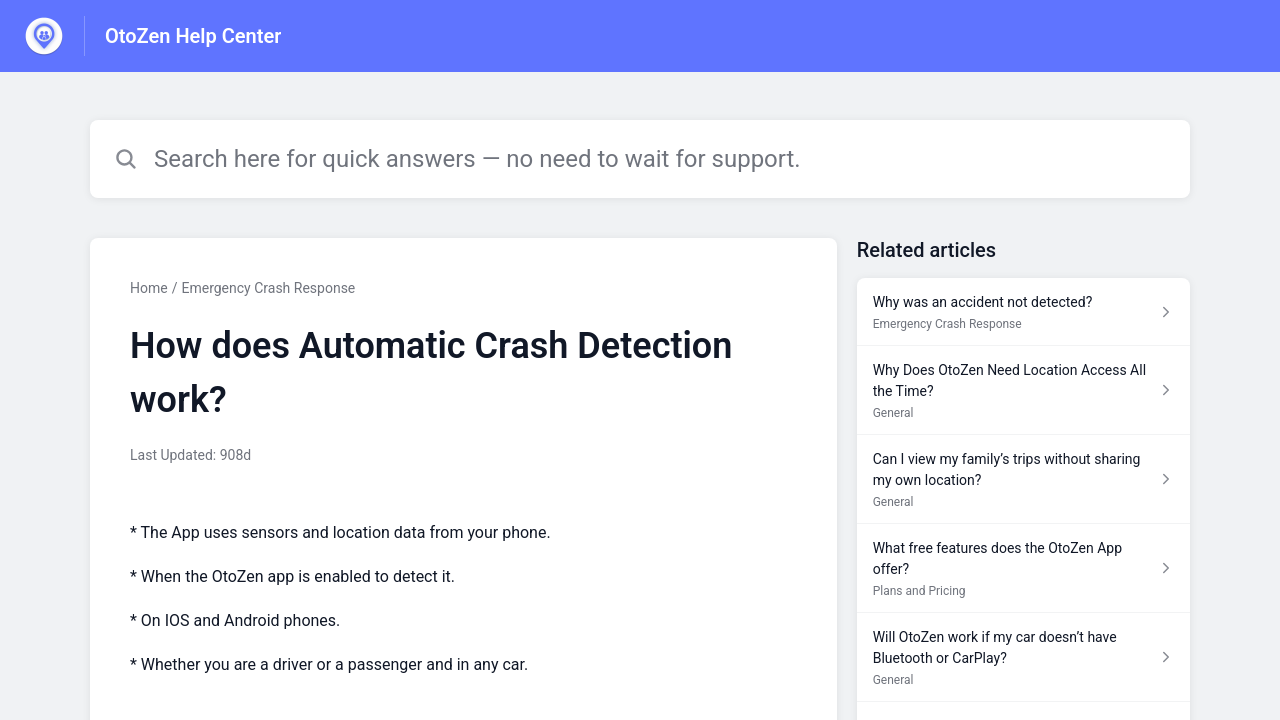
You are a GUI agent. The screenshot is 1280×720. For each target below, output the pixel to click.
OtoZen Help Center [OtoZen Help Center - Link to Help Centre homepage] (193, 36)
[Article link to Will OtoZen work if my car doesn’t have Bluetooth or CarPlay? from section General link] (1023, 657)
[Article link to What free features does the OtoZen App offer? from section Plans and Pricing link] (1023, 568)
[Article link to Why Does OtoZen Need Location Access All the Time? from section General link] (1023, 390)
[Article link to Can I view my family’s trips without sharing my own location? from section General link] (1023, 479)
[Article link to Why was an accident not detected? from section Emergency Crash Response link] (1023, 312)
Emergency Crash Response (268, 288)
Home (149, 288)
